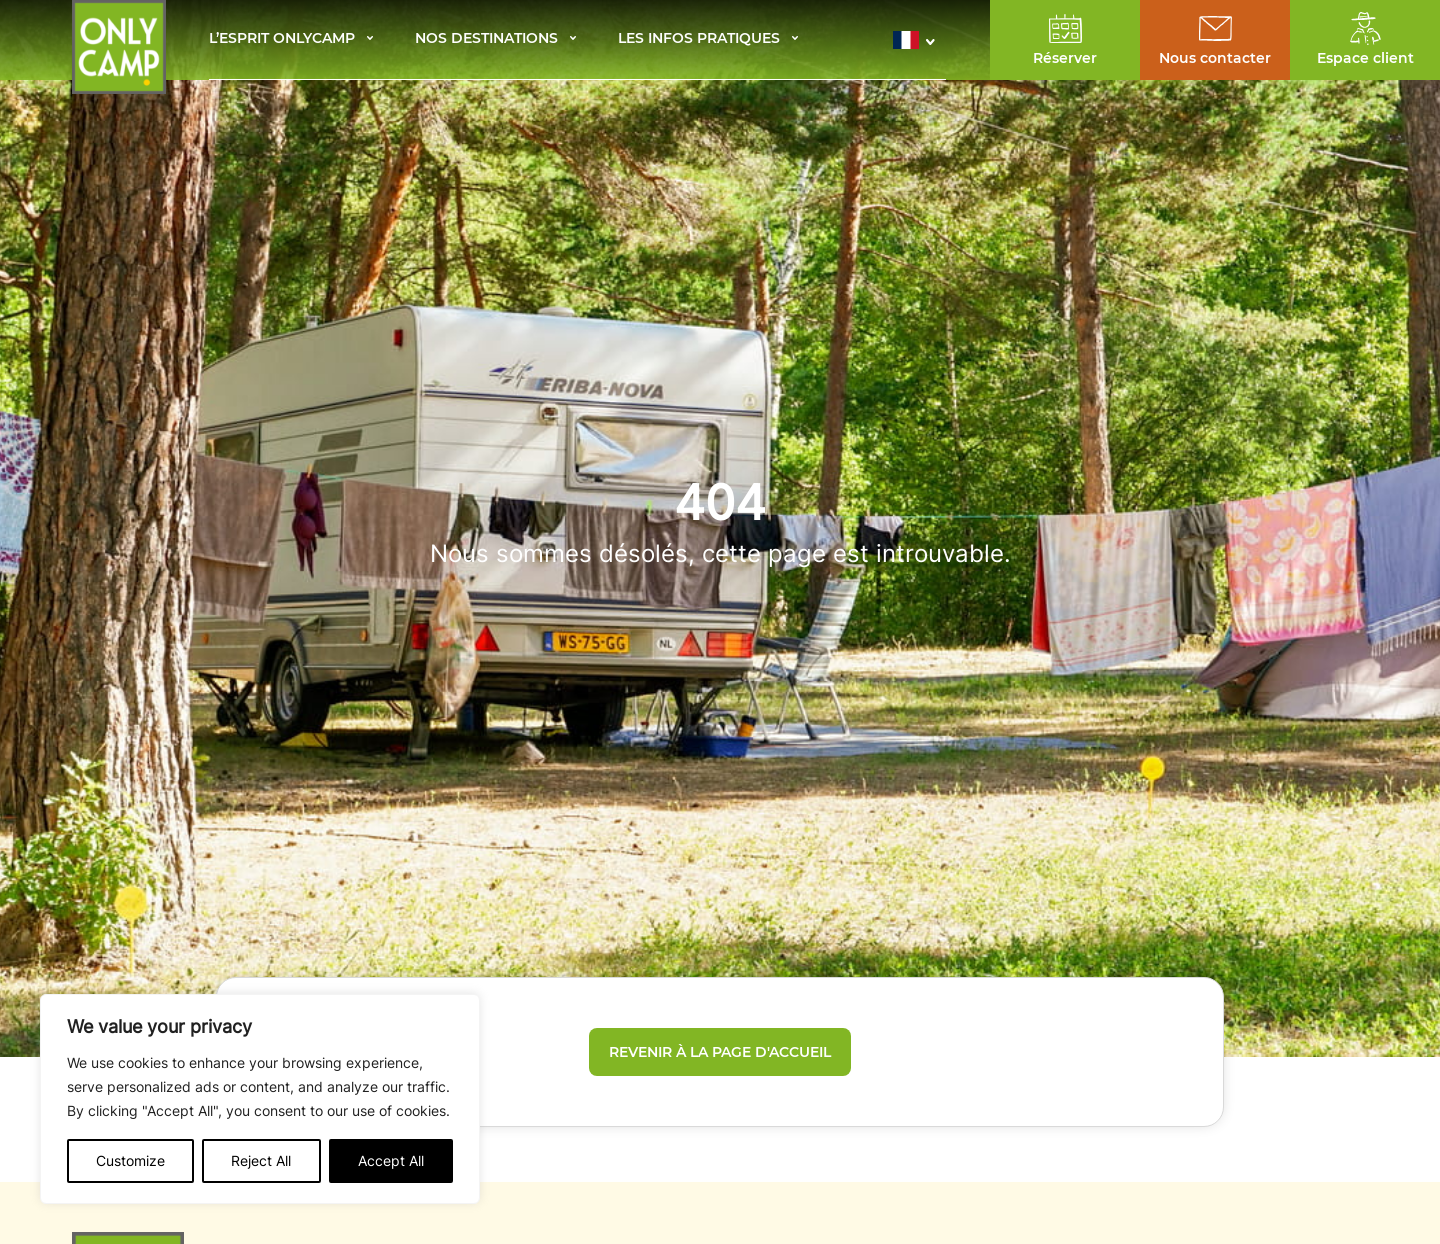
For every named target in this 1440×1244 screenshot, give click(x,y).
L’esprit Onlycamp (282, 39)
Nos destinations (486, 39)
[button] (919, 40)
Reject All (261, 1160)
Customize (130, 1160)
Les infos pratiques (699, 39)
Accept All (391, 1160)
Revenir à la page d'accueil (720, 1052)
